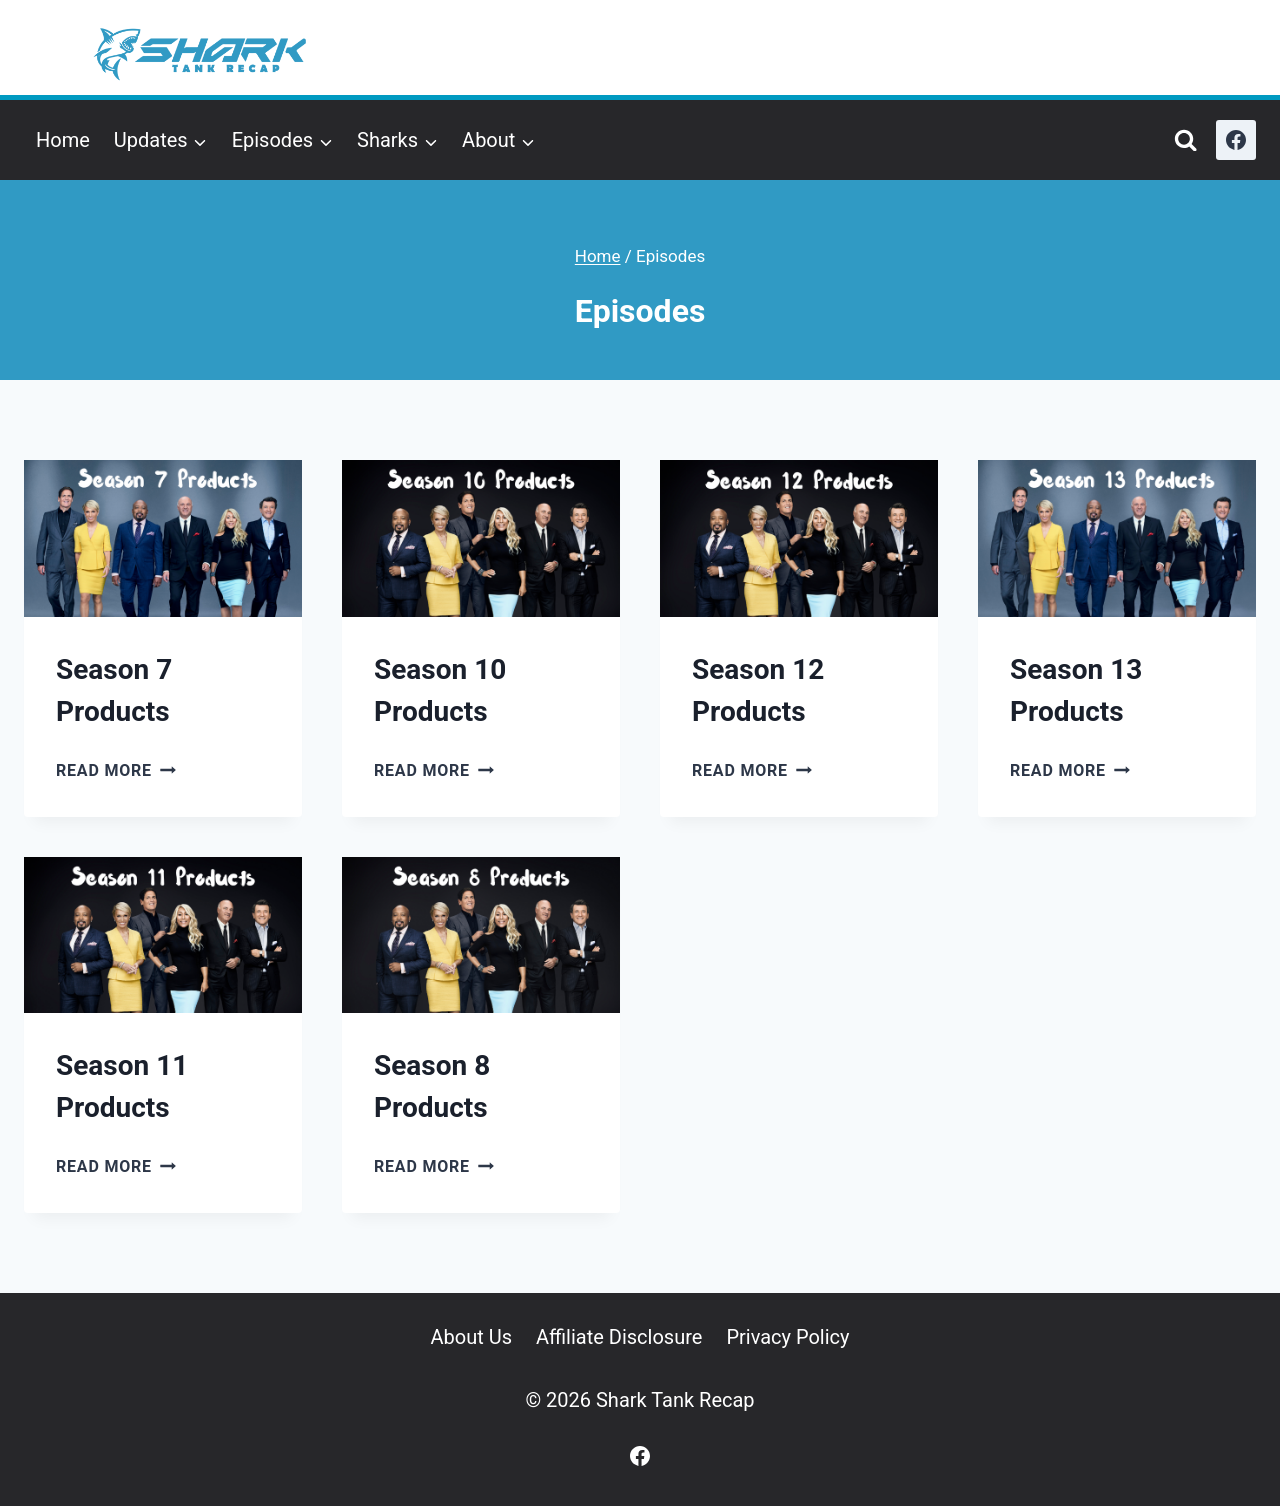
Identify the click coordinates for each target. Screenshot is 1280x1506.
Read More (116, 770)
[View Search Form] (1185, 140)
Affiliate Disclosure (619, 1337)
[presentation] (163, 538)
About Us (471, 1337)
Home (63, 140)
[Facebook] (1236, 140)
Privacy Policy (787, 1337)
